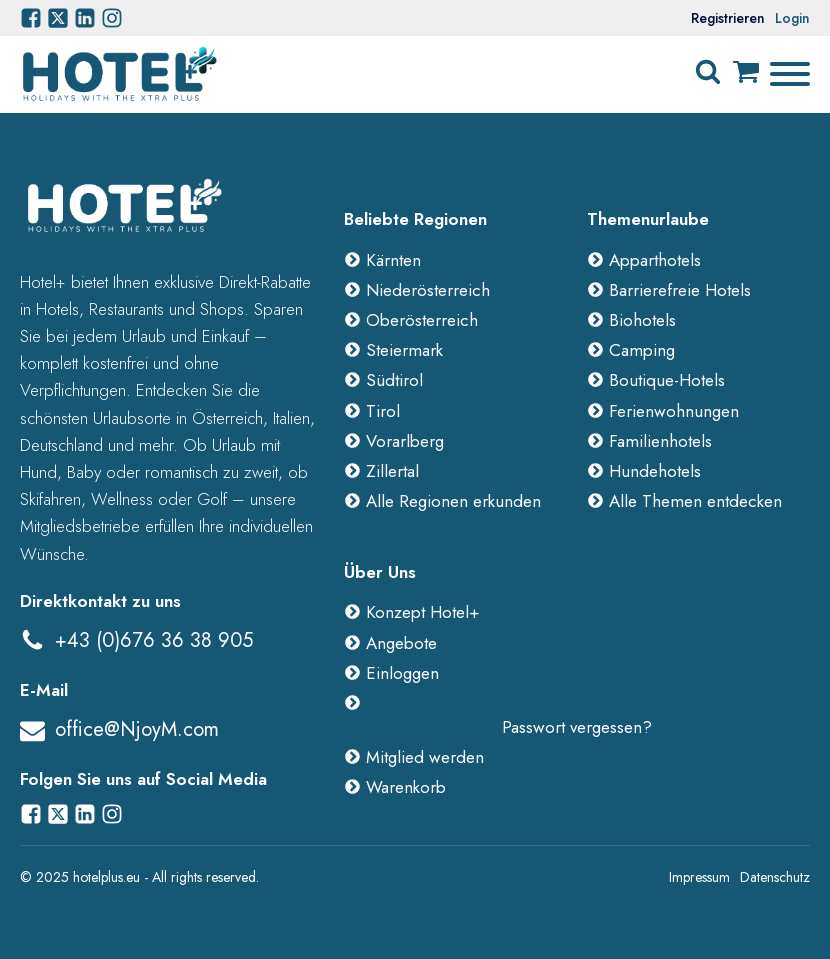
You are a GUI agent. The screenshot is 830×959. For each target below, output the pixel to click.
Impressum (699, 877)
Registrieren (728, 18)
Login (792, 18)
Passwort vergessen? (577, 727)
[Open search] (708, 72)
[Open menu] (790, 74)
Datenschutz (775, 877)
